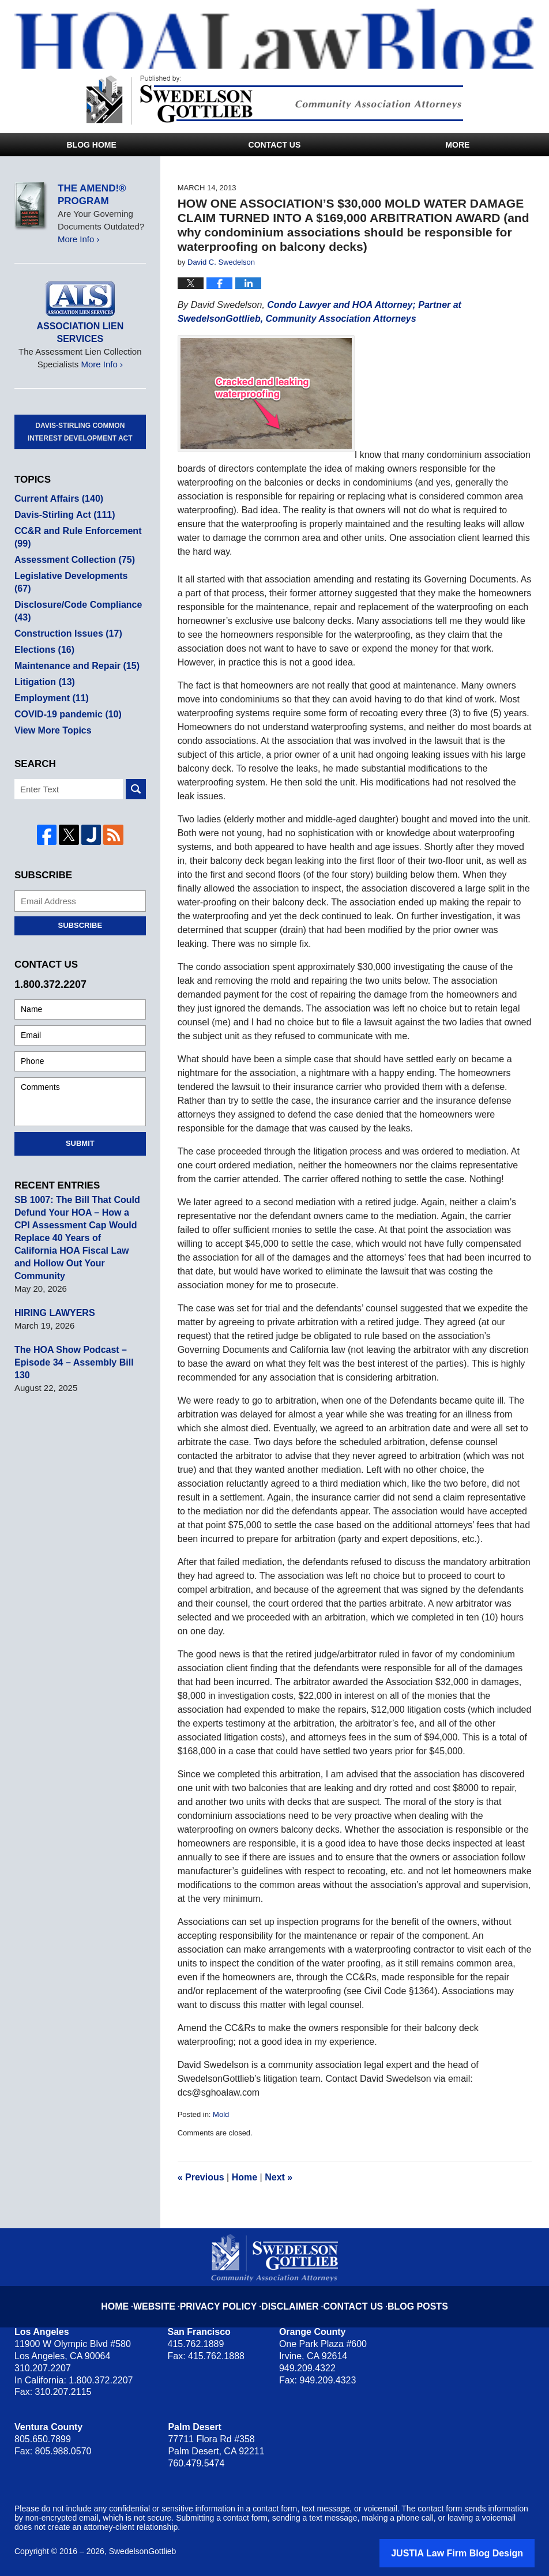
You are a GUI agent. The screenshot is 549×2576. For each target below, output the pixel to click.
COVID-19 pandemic (64, 689)
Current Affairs (56, 486)
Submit (80, 1118)
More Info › (79, 239)
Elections (42, 624)
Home (244, 2177)
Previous (201, 2177)
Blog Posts (405, 2296)
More (457, 144)
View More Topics (50, 705)
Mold (221, 2114)
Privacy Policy (229, 2296)
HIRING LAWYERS (52, 1275)
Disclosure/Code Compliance (74, 585)
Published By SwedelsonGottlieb (275, 100)
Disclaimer (291, 2296)
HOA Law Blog (282, 39)
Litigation (42, 656)
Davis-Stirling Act (61, 502)
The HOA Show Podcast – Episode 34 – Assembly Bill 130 (78, 1318)
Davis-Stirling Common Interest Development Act (80, 419)
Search (136, 764)
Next (278, 2177)
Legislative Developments (76, 563)
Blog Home (91, 144)
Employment (49, 673)
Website (172, 2296)
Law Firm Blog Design (479, 2552)
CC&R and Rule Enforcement (74, 524)
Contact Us (275, 144)
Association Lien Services (80, 326)
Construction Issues (64, 608)
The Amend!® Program (92, 194)
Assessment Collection (70, 547)
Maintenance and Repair (72, 640)
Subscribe (80, 900)
